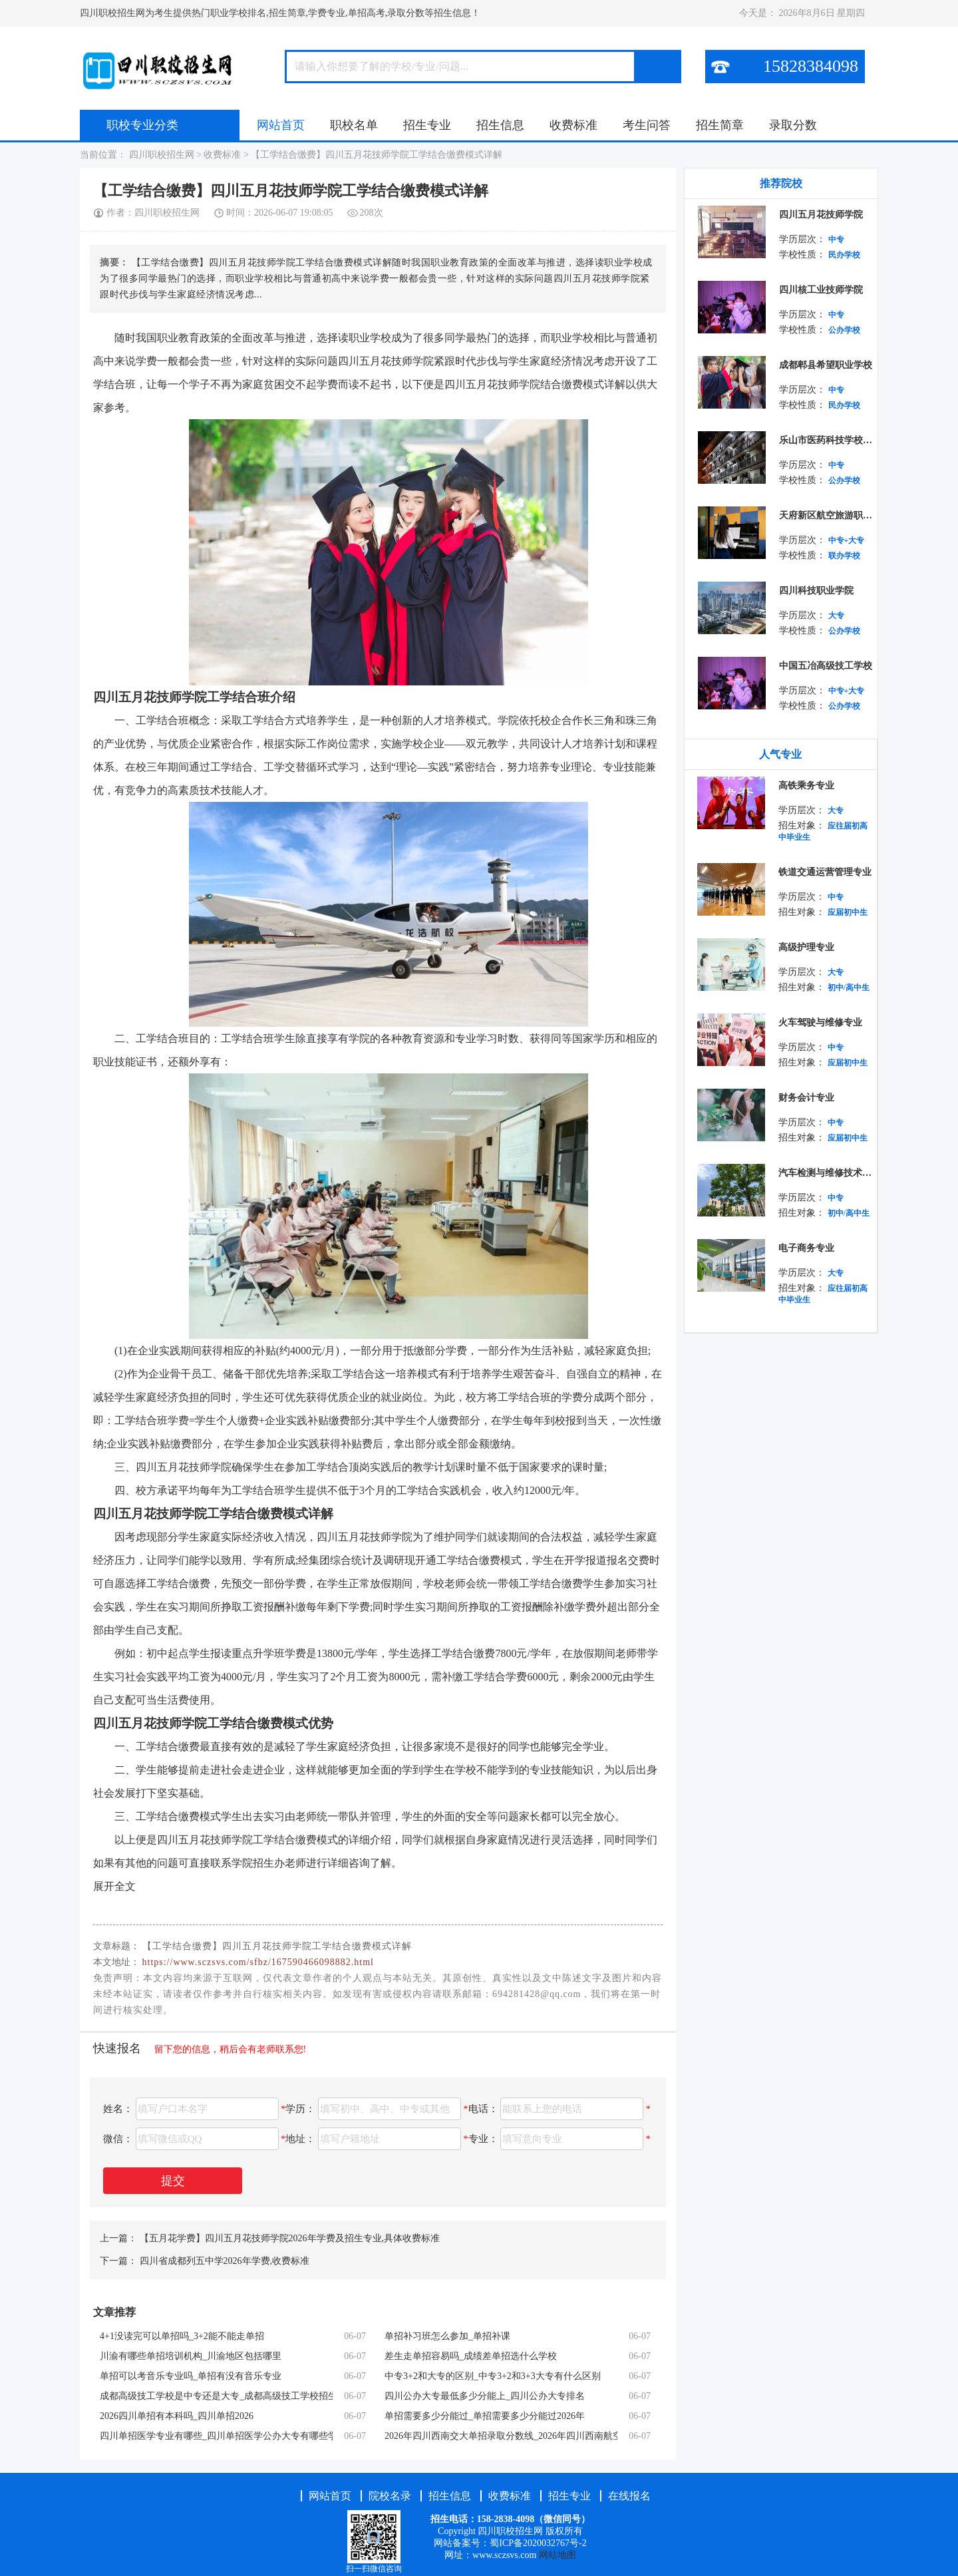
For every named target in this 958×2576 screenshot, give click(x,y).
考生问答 (647, 125)
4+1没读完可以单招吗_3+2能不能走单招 (182, 2336)
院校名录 (391, 2495)
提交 (173, 2180)
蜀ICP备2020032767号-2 (538, 2543)
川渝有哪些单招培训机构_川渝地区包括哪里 (190, 2356)
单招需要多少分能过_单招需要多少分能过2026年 (485, 2416)
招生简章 (720, 125)
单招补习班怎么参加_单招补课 (447, 2336)
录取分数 (793, 125)
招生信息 (500, 125)
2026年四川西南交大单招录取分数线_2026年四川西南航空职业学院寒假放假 (501, 2436)
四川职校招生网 (161, 155)
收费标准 (573, 125)
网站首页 (281, 125)
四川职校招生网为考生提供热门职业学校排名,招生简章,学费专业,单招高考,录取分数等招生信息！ (280, 13)
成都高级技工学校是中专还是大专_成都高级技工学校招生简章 (216, 2396)
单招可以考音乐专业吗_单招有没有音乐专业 (190, 2376)
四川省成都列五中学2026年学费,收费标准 (225, 2261)
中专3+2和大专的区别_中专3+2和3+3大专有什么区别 (493, 2376)
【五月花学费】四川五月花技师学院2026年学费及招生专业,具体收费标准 (290, 2238)
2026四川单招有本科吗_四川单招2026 (176, 2416)
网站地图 (557, 2555)
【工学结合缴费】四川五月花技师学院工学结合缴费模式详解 (376, 155)
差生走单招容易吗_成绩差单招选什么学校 (471, 2356)
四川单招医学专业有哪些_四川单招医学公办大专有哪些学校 (216, 2436)
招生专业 (427, 125)
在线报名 (629, 2495)
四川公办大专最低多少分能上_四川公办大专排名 (485, 2396)
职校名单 (354, 125)
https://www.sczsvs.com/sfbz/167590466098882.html (258, 1962)
